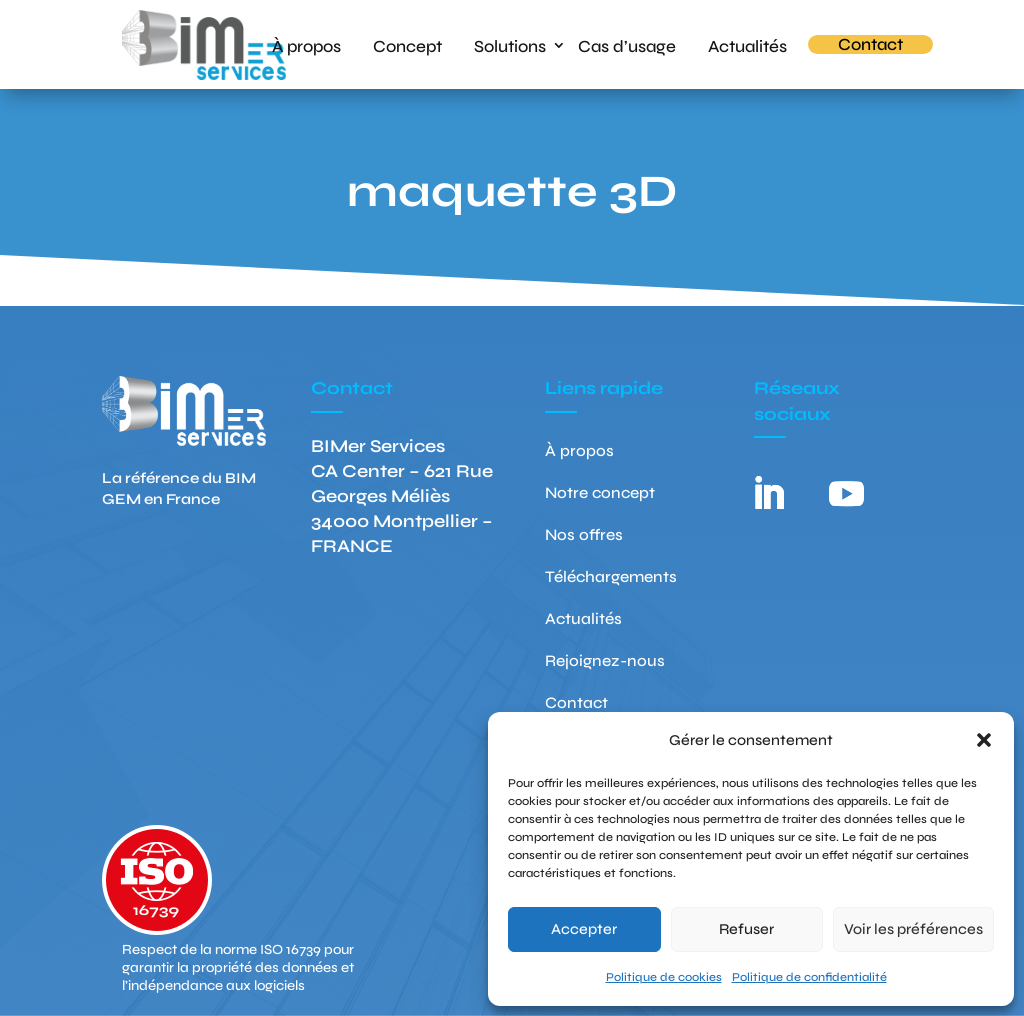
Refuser (746, 929)
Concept (407, 45)
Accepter (584, 929)
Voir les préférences (913, 929)
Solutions (510, 45)
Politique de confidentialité (809, 977)
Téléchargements (611, 578)
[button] (984, 740)
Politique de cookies (664, 977)
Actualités (747, 45)
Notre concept (600, 494)
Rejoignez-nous (605, 662)
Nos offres (584, 536)
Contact (870, 44)
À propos (306, 45)
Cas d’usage (627, 45)
